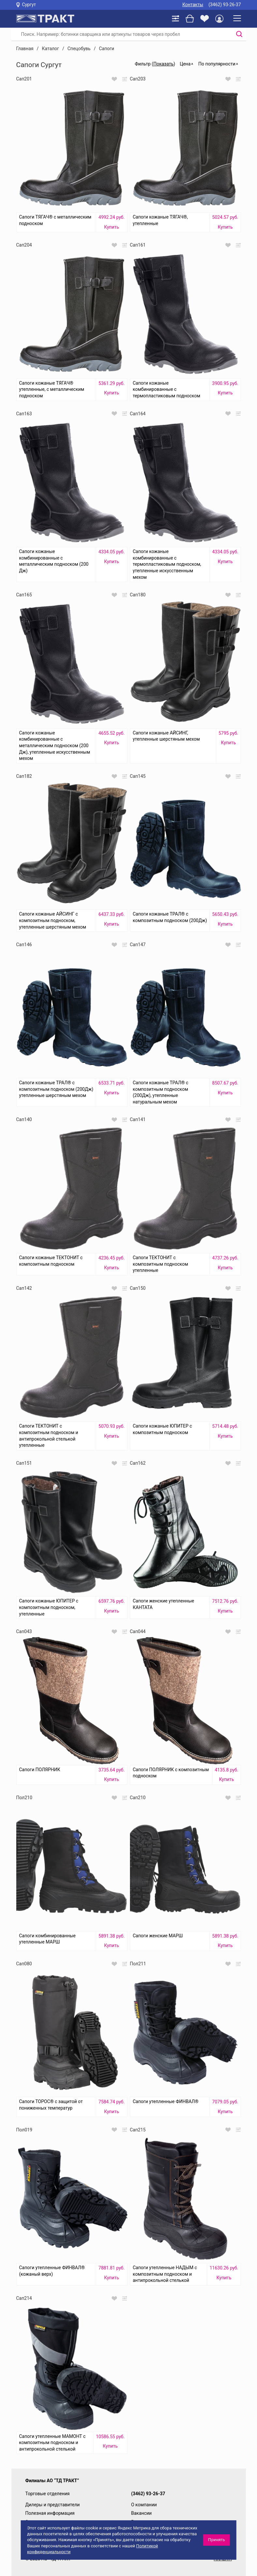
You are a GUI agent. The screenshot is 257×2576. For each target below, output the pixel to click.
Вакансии (141, 2513)
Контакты (192, 4)
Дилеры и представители (52, 2504)
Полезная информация (50, 2513)
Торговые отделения (47, 2493)
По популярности (217, 63)
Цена (185, 63)
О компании (144, 2504)
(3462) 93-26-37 (224, 4)
